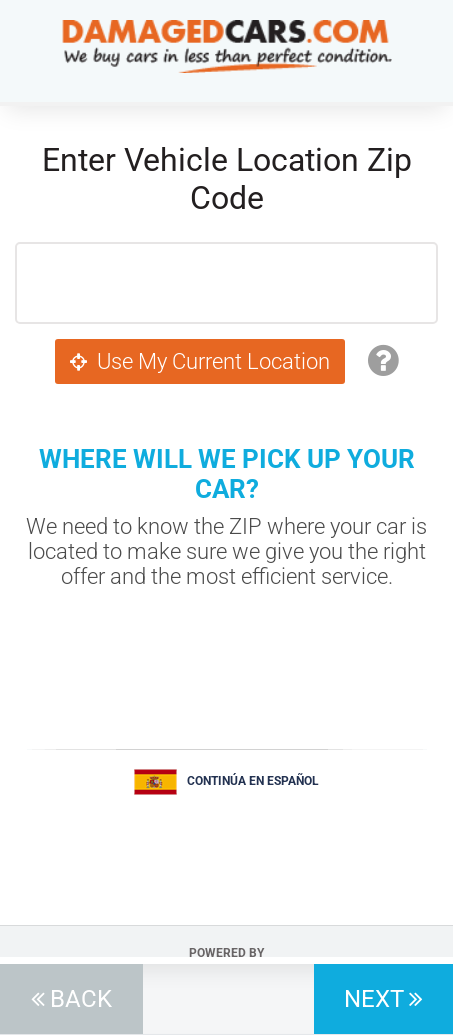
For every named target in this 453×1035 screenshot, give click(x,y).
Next (374, 999)
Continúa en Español (253, 781)
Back (81, 999)
